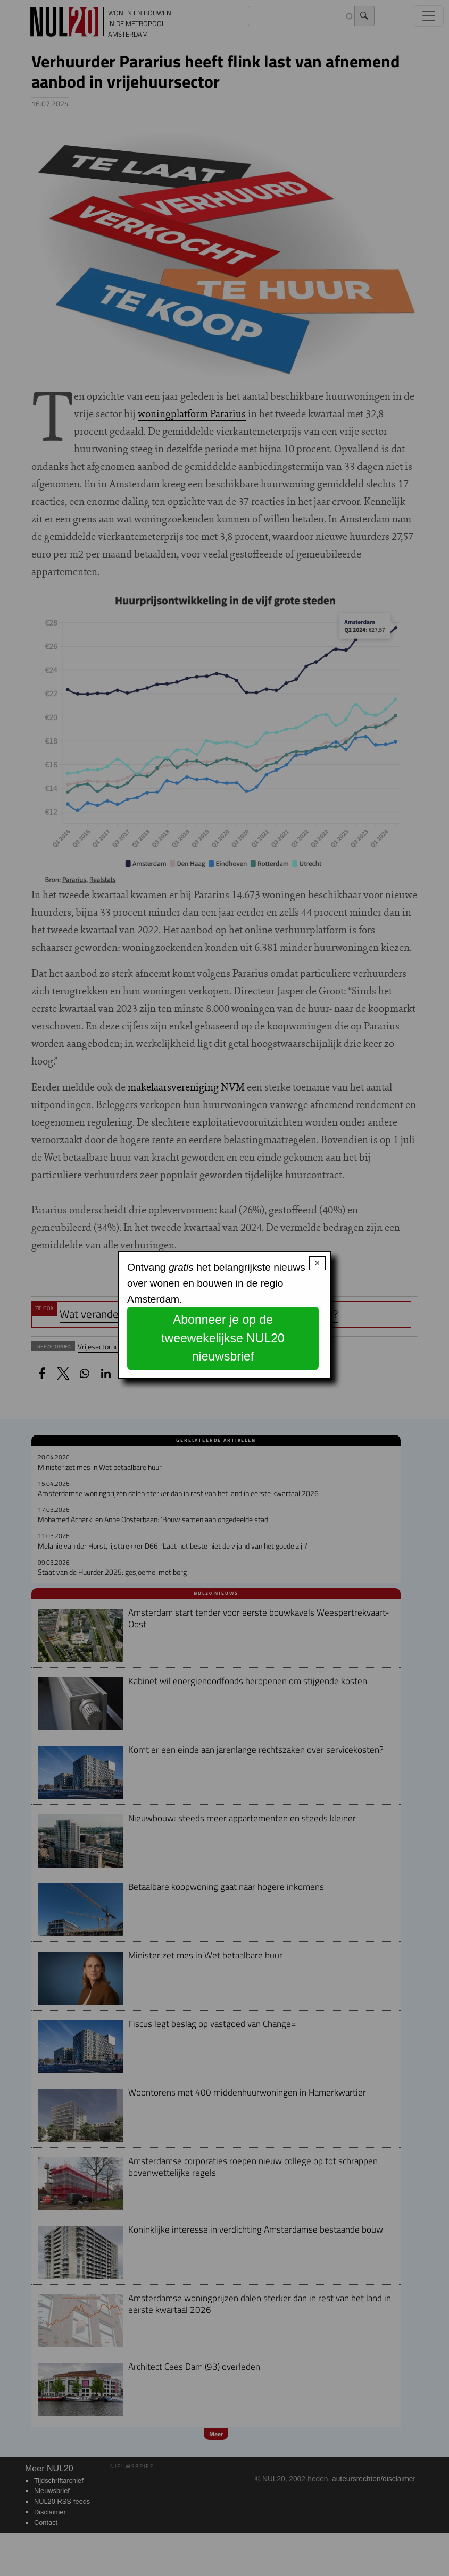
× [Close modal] (317, 1263)
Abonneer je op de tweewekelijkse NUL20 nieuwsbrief (223, 1338)
